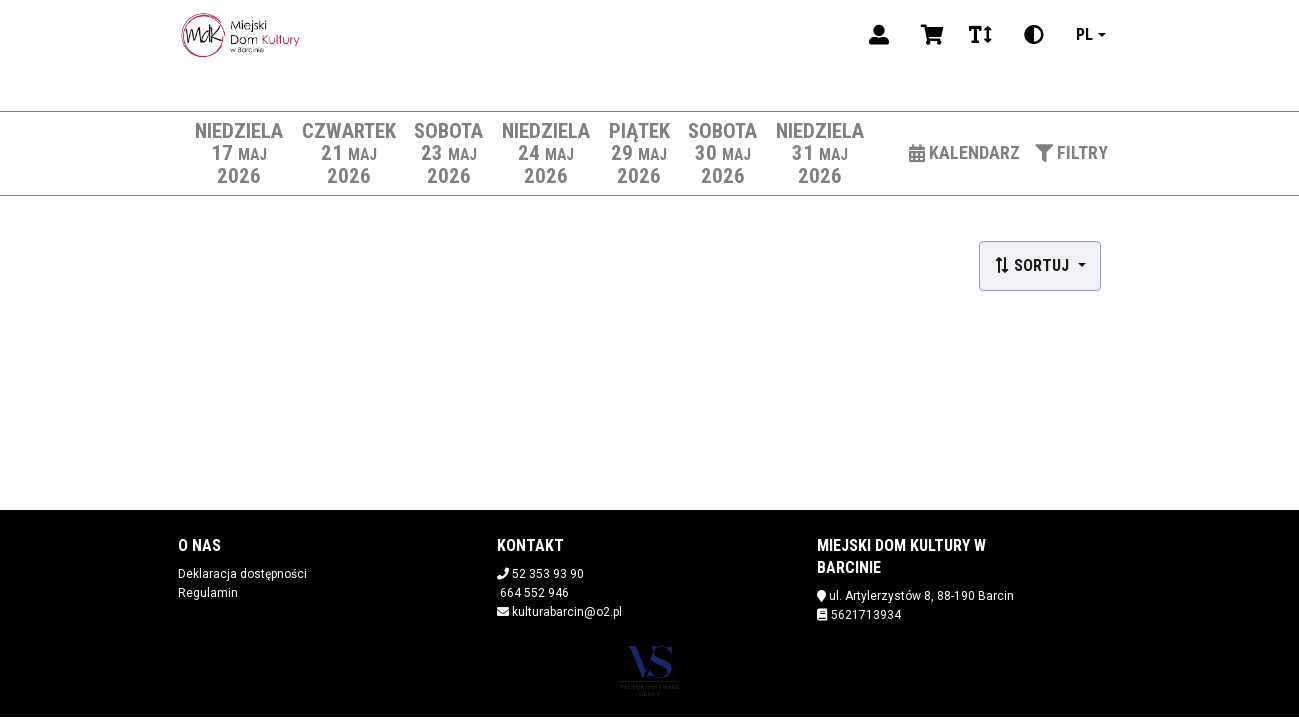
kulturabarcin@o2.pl (567, 612)
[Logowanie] (879, 35)
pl (1084, 34)
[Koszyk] (929, 35)
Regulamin (208, 593)
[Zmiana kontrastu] (1034, 35)
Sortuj (1033, 265)
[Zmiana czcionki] (980, 35)
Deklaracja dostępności (242, 574)
